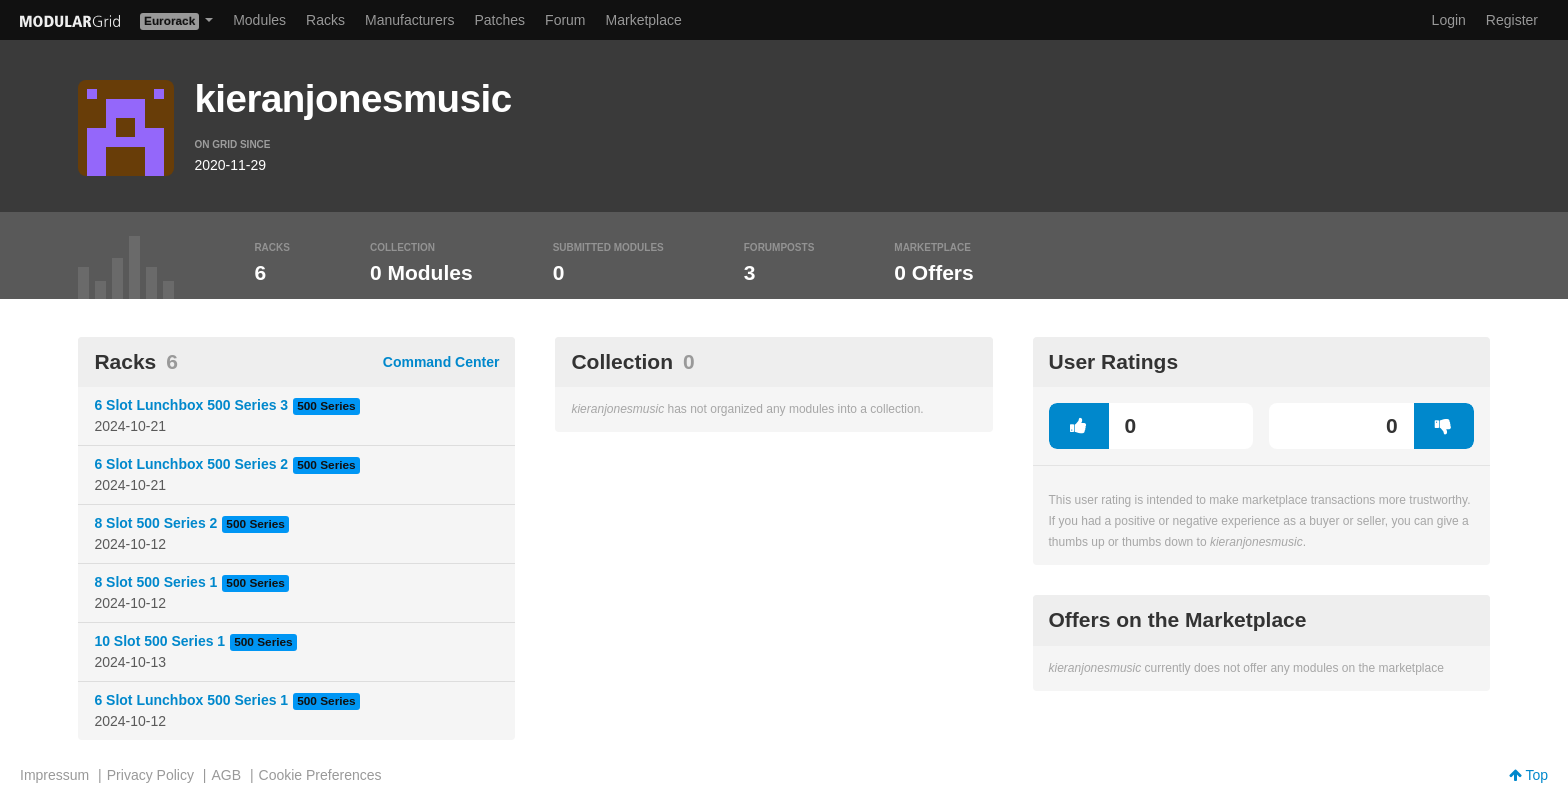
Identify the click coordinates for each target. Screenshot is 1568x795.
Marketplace (644, 20)
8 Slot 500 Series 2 (155, 523)
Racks (325, 20)
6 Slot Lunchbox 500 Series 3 (191, 405)
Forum (565, 20)
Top (1528, 775)
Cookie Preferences (320, 775)
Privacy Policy (150, 775)
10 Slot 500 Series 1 (159, 641)
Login (1449, 20)
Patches (499, 20)
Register (1512, 20)
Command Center (441, 362)
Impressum (54, 775)
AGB (226, 775)
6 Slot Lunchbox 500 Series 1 (191, 700)
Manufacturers (409, 20)
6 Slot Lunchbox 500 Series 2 (191, 464)
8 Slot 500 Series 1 (155, 582)
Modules (259, 20)
